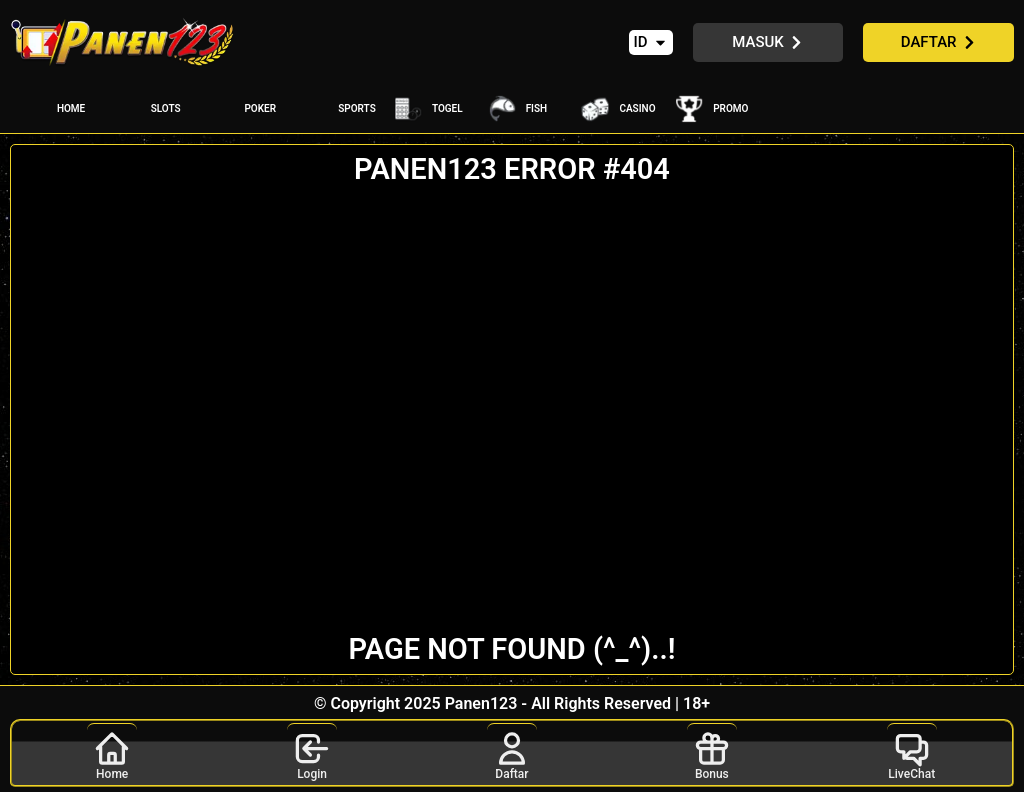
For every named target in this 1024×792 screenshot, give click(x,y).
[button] (651, 42)
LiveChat (912, 752)
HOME (71, 108)
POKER (260, 108)
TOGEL (447, 108)
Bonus (712, 752)
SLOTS (166, 108)
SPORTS (357, 108)
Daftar (512, 752)
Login (312, 752)
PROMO (730, 108)
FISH (537, 108)
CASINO (637, 108)
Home (112, 752)
